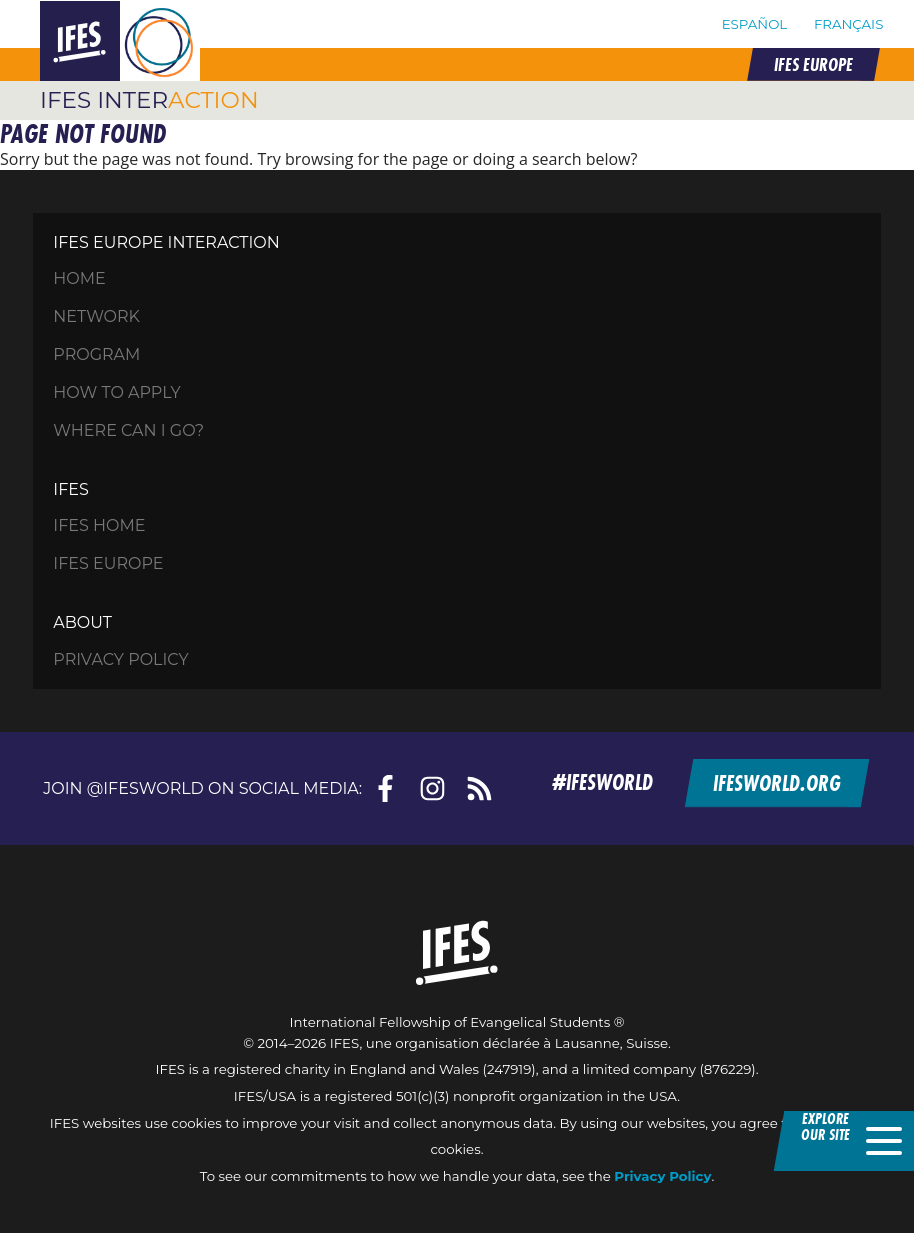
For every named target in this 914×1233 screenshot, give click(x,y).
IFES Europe (108, 563)
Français (848, 24)
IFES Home (99, 525)
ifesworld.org (776, 782)
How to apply (116, 392)
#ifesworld (602, 782)
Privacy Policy (120, 659)
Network (96, 316)
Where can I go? (128, 430)
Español (755, 24)
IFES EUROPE (812, 64)
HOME (79, 278)
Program (96, 354)
